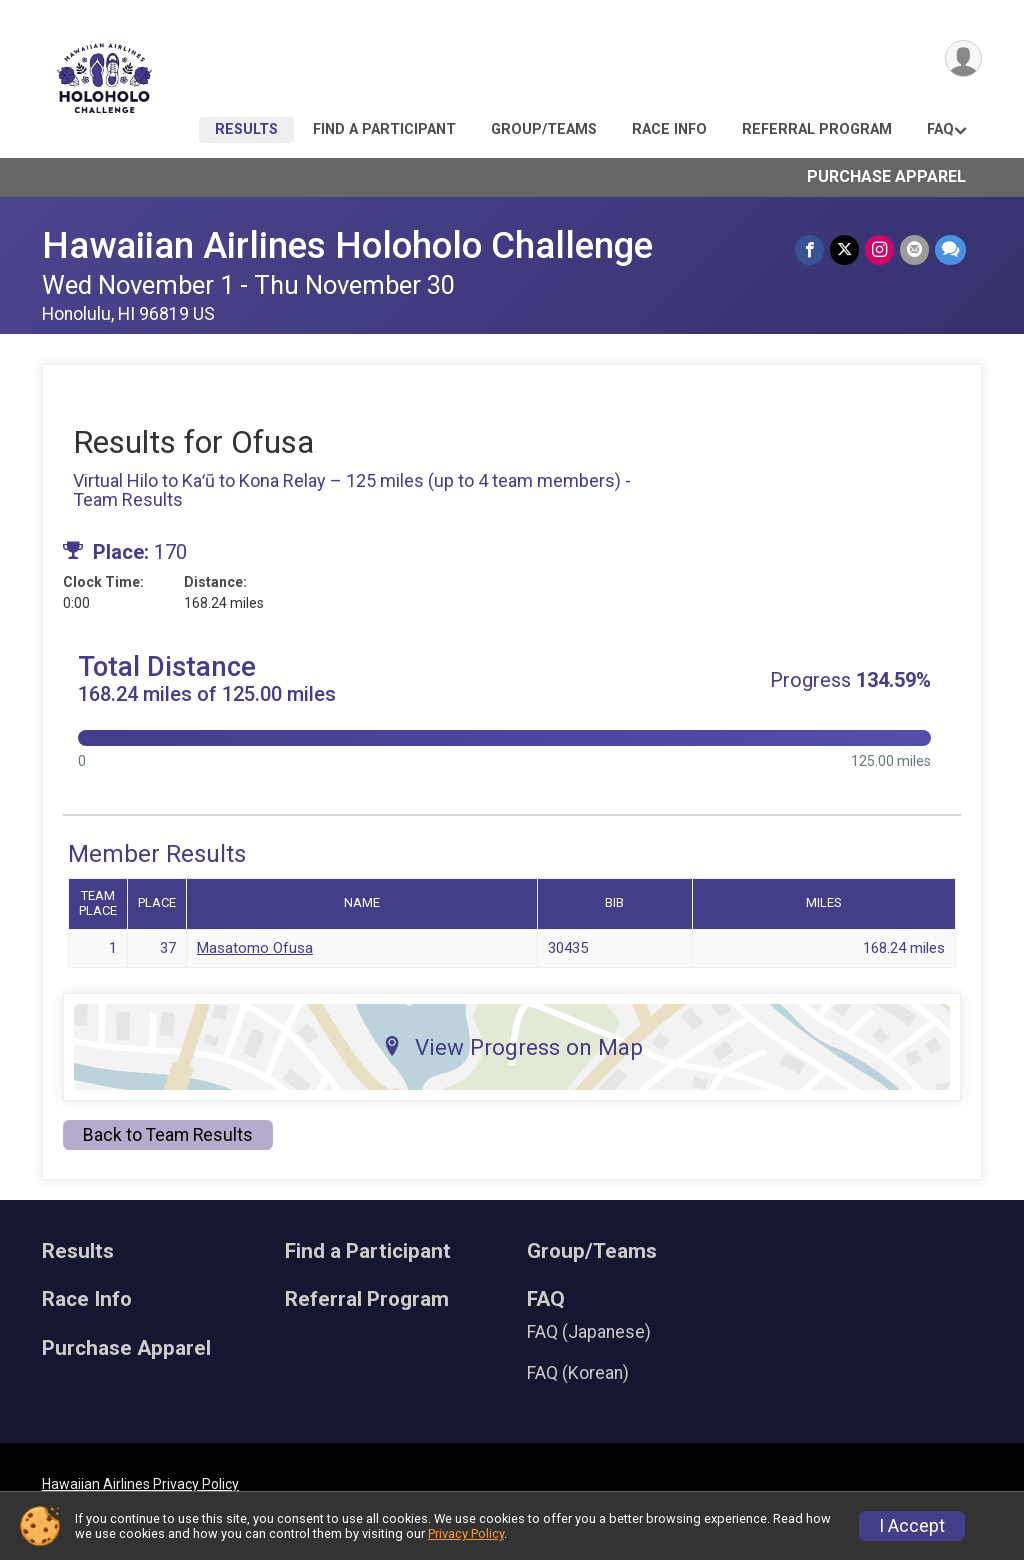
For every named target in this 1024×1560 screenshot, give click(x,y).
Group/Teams (544, 129)
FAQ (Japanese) (589, 1332)
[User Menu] (963, 58)
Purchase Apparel (886, 176)
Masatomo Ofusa (255, 948)
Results (246, 129)
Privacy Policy (466, 1533)
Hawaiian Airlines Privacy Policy (140, 1484)
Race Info (669, 129)
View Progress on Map (512, 1047)
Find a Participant (384, 129)
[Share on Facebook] (809, 249)
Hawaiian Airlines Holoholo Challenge (347, 245)
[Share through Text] (950, 249)
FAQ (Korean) (578, 1373)
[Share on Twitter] (844, 249)
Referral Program (817, 129)
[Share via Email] (914, 249)
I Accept (912, 1526)
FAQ (940, 129)
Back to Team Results (168, 1135)
